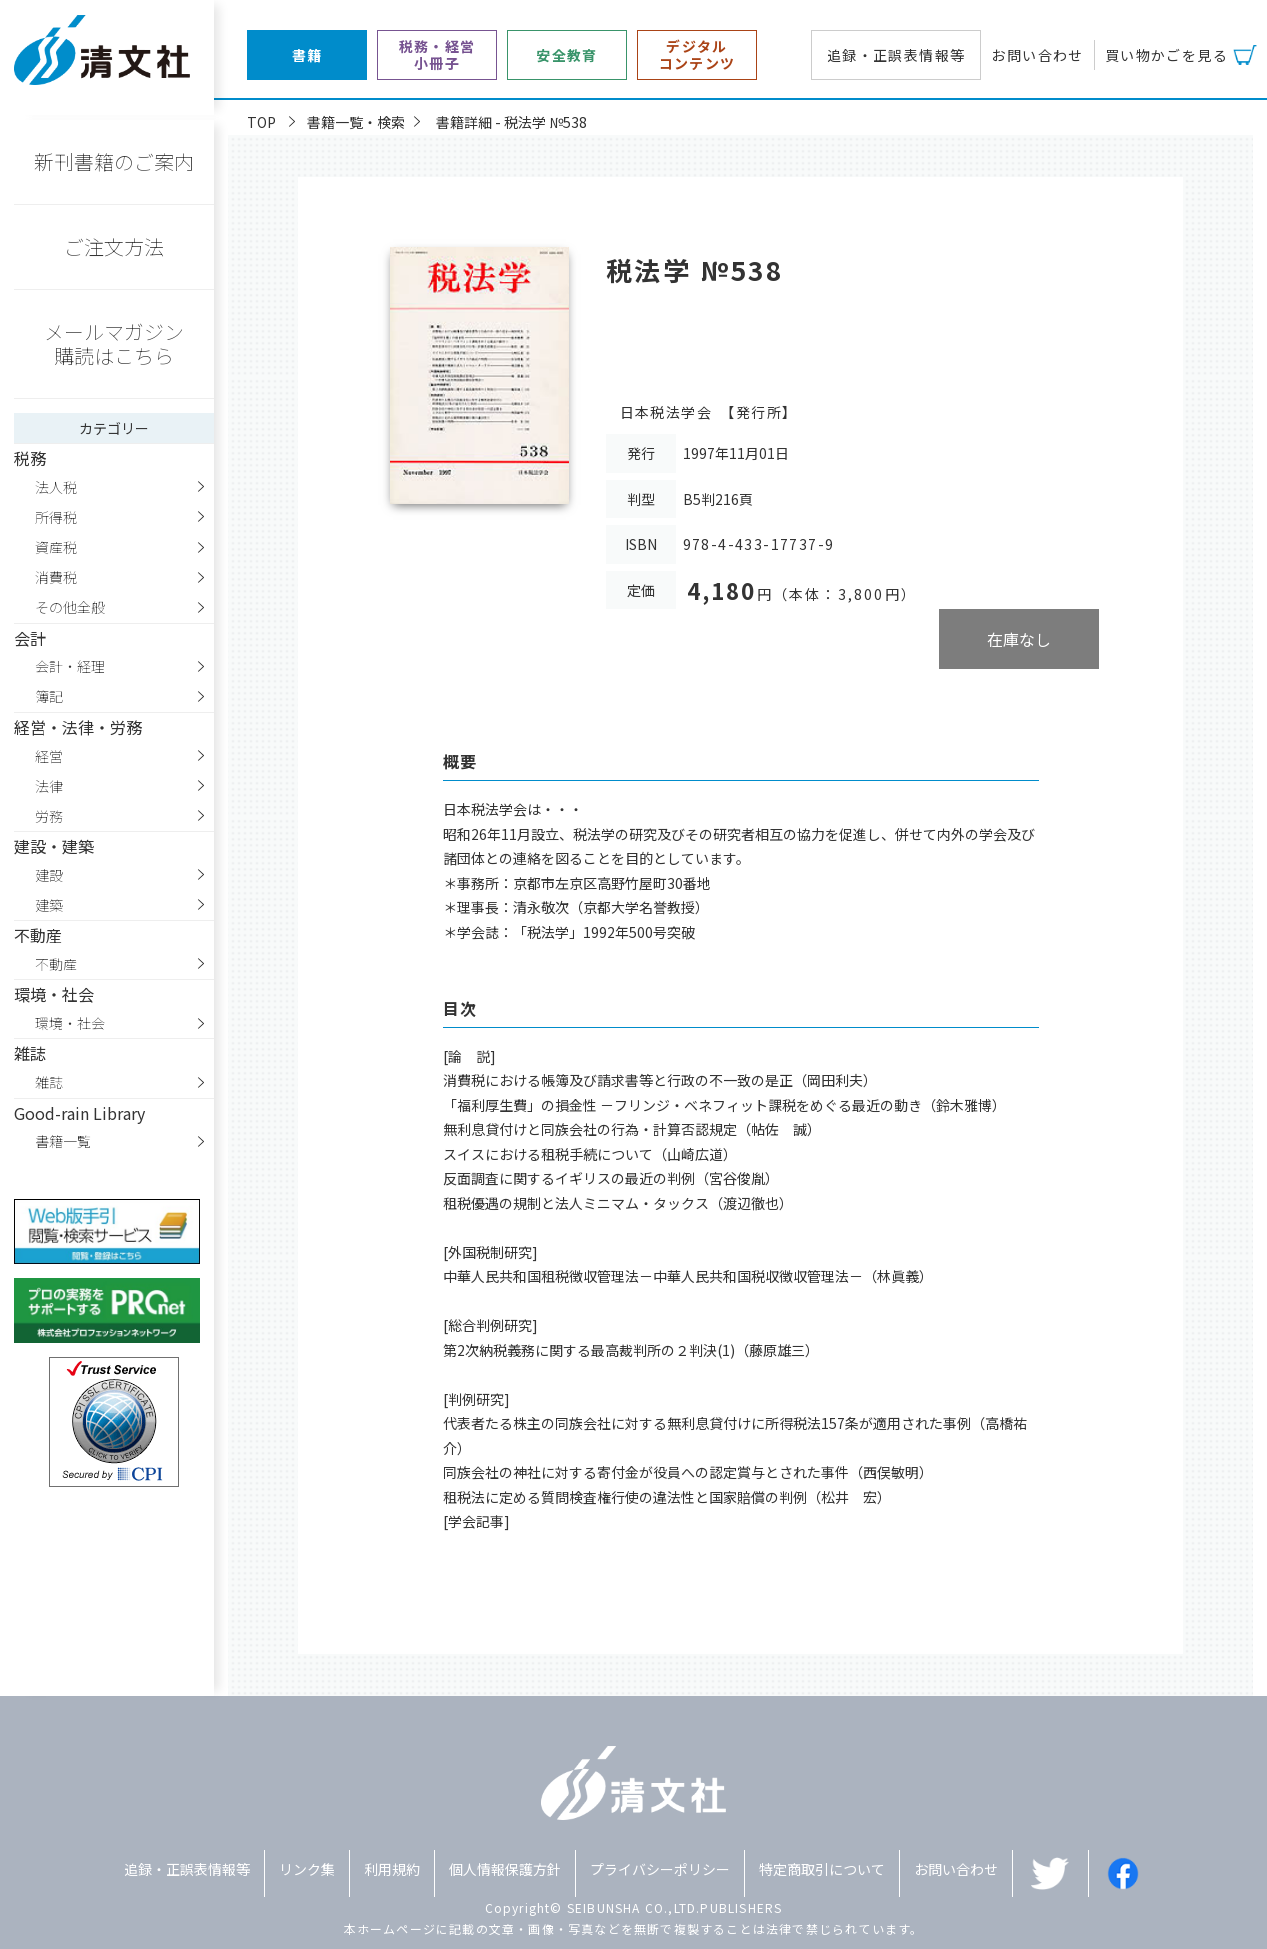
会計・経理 (70, 666)
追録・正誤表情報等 (896, 55)
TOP (261, 122)
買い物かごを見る (1166, 55)
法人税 (56, 487)
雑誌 (49, 1082)
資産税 (56, 547)
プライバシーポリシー (660, 1869)
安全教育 (567, 55)
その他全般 (70, 607)
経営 (49, 756)
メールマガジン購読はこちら (114, 343)
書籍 (307, 55)
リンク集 (307, 1869)
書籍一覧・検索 (356, 122)
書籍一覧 (63, 1141)
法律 (49, 786)
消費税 (56, 577)
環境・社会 (70, 1023)
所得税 (56, 517)
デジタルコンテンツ (697, 55)
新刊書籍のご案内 (114, 161)
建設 (49, 875)
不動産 (56, 964)
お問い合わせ (1037, 55)
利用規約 (392, 1869)
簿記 (49, 696)
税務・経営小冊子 (437, 55)
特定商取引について (822, 1869)
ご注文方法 (114, 246)
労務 (49, 816)
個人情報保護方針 (505, 1869)
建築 (49, 905)
